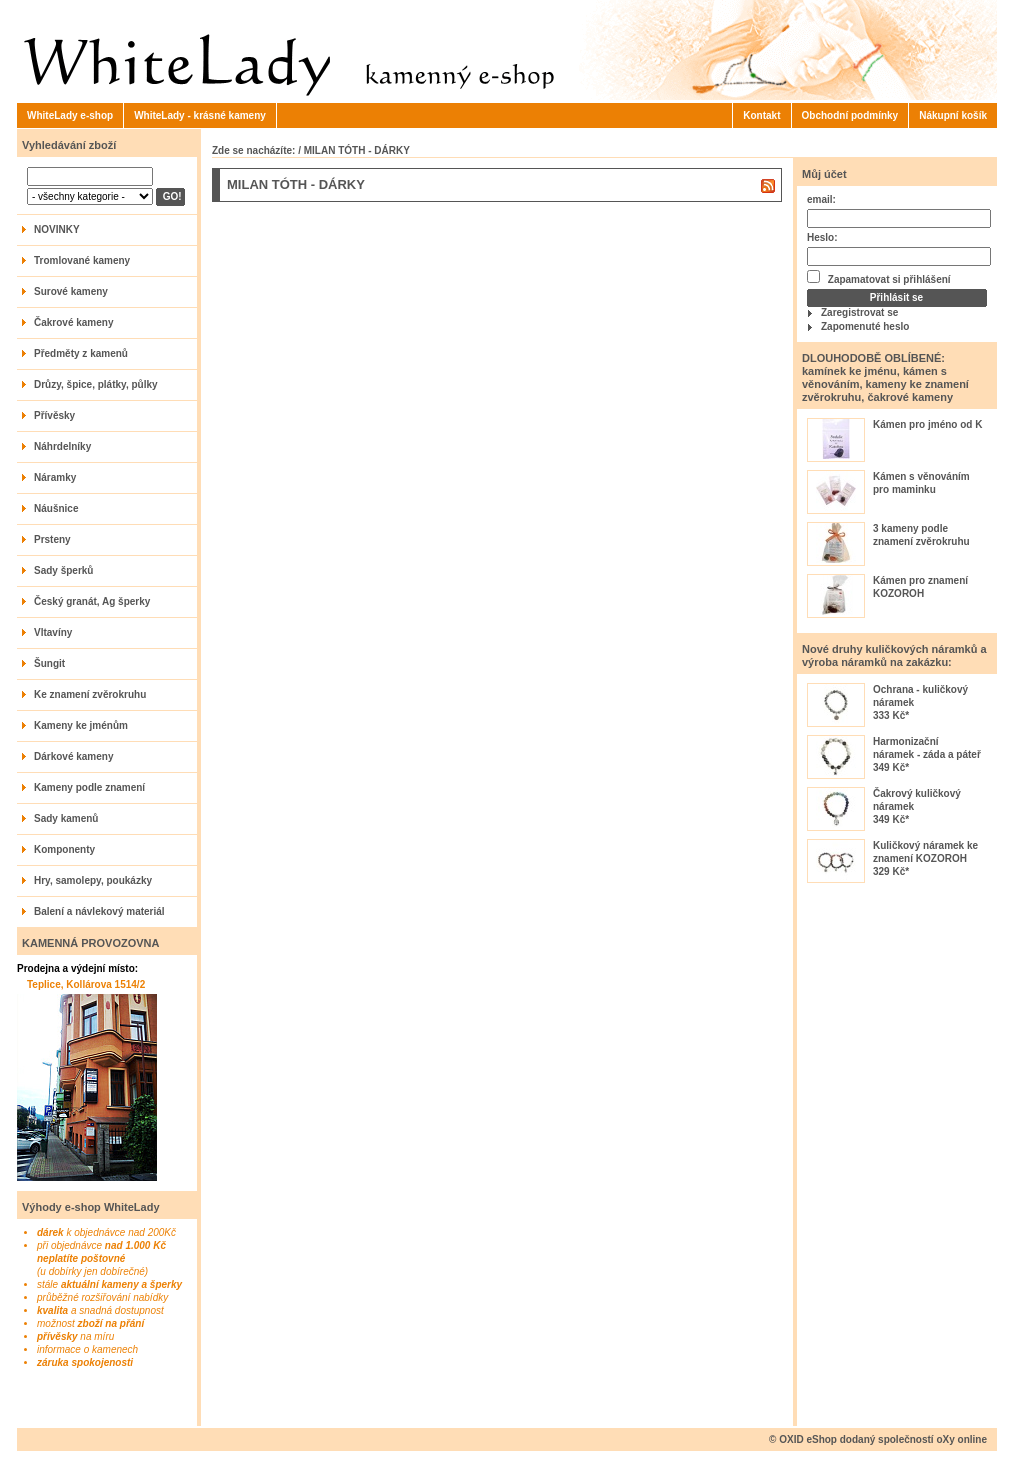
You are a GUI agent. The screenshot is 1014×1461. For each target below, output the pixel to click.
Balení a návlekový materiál (99, 911)
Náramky (55, 477)
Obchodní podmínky (850, 115)
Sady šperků (63, 570)
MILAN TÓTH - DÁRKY (357, 150)
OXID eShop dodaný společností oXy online (883, 1439)
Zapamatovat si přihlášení (879, 277)
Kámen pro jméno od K (927, 424)
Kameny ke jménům (81, 725)
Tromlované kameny (82, 260)
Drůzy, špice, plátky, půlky (96, 384)
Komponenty (64, 849)
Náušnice (56, 508)
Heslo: (822, 237)
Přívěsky (54, 415)
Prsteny (52, 539)
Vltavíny (53, 632)
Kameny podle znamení (89, 787)
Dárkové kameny (74, 756)
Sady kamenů (66, 818)
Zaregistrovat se (859, 312)
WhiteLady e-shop (70, 115)
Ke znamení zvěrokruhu (90, 694)
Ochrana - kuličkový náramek (920, 696)
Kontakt (761, 115)
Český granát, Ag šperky (92, 601)
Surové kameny (71, 291)
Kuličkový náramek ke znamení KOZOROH (925, 852)
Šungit (49, 663)
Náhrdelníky (62, 446)
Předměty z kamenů (81, 353)
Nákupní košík (953, 115)
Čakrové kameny (74, 322)
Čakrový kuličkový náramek (917, 800)
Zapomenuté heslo (865, 326)
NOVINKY (57, 229)
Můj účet (824, 174)
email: (821, 199)
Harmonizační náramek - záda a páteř (927, 748)
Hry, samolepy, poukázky (93, 880)
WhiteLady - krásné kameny (200, 115)
